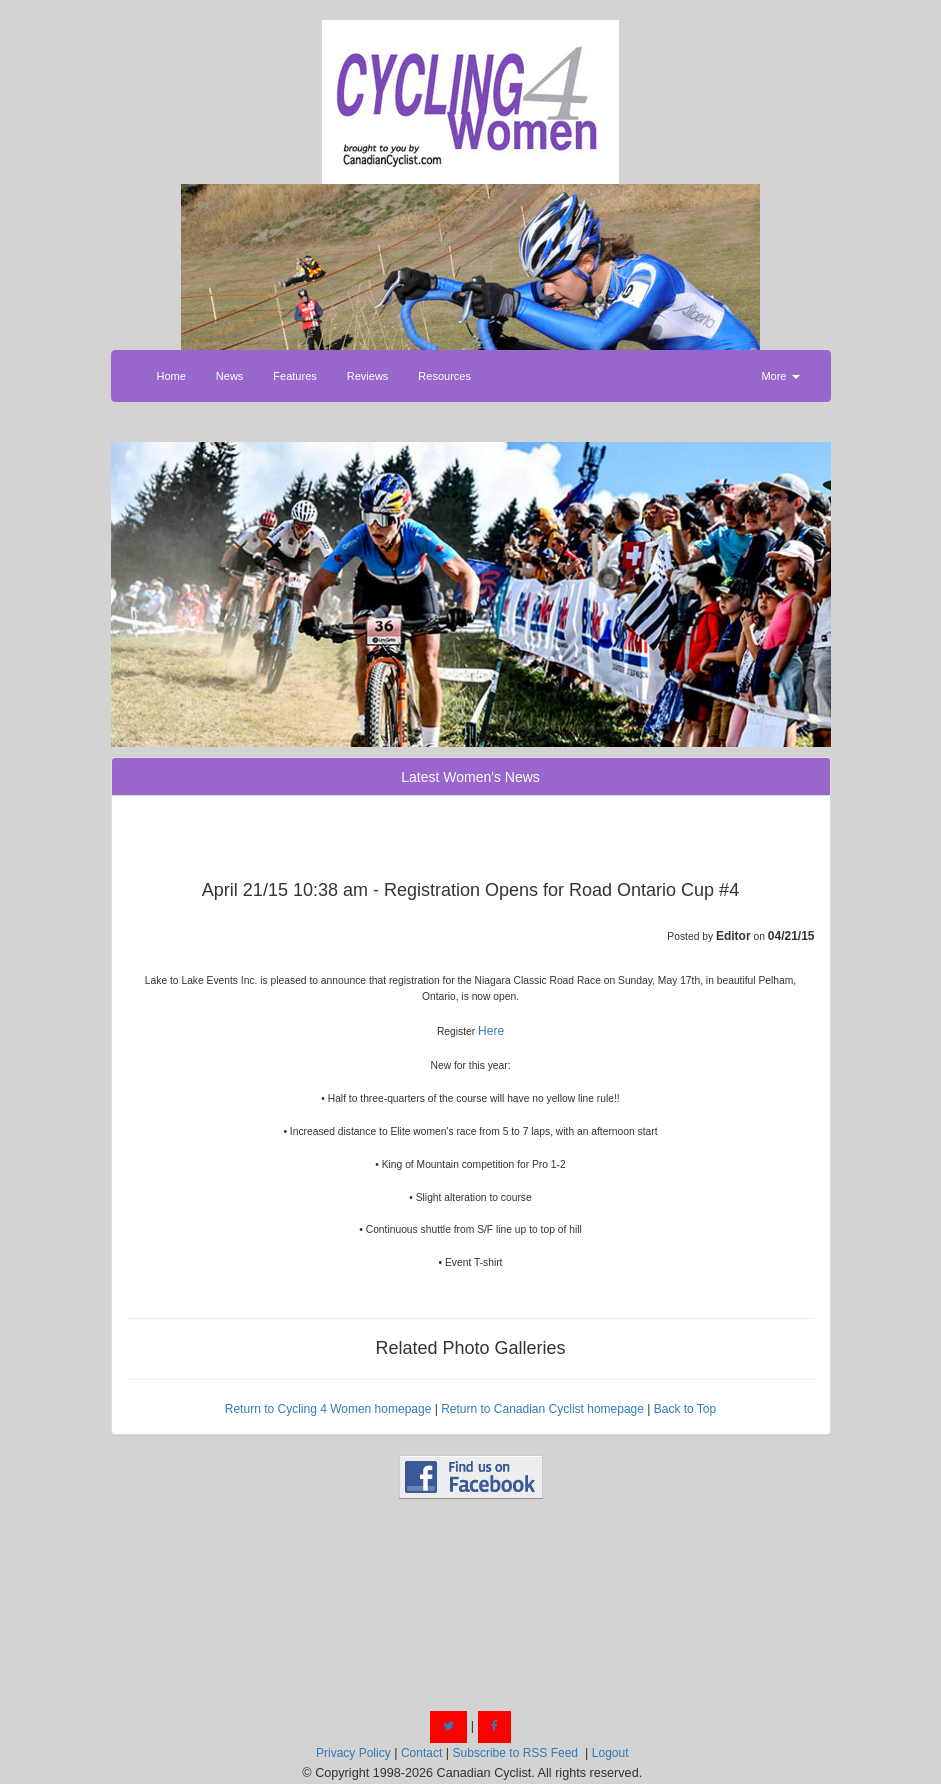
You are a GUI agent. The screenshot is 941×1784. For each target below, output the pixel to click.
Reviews (368, 376)
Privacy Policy (353, 1753)
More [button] (780, 376)
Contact (421, 1753)
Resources (444, 376)
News (230, 376)
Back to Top (685, 1409)
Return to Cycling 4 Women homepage (328, 1409)
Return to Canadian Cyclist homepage (542, 1409)
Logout (610, 1753)
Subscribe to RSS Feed (515, 1753)
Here (491, 1031)
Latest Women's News (470, 777)
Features (294, 376)
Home (171, 376)
